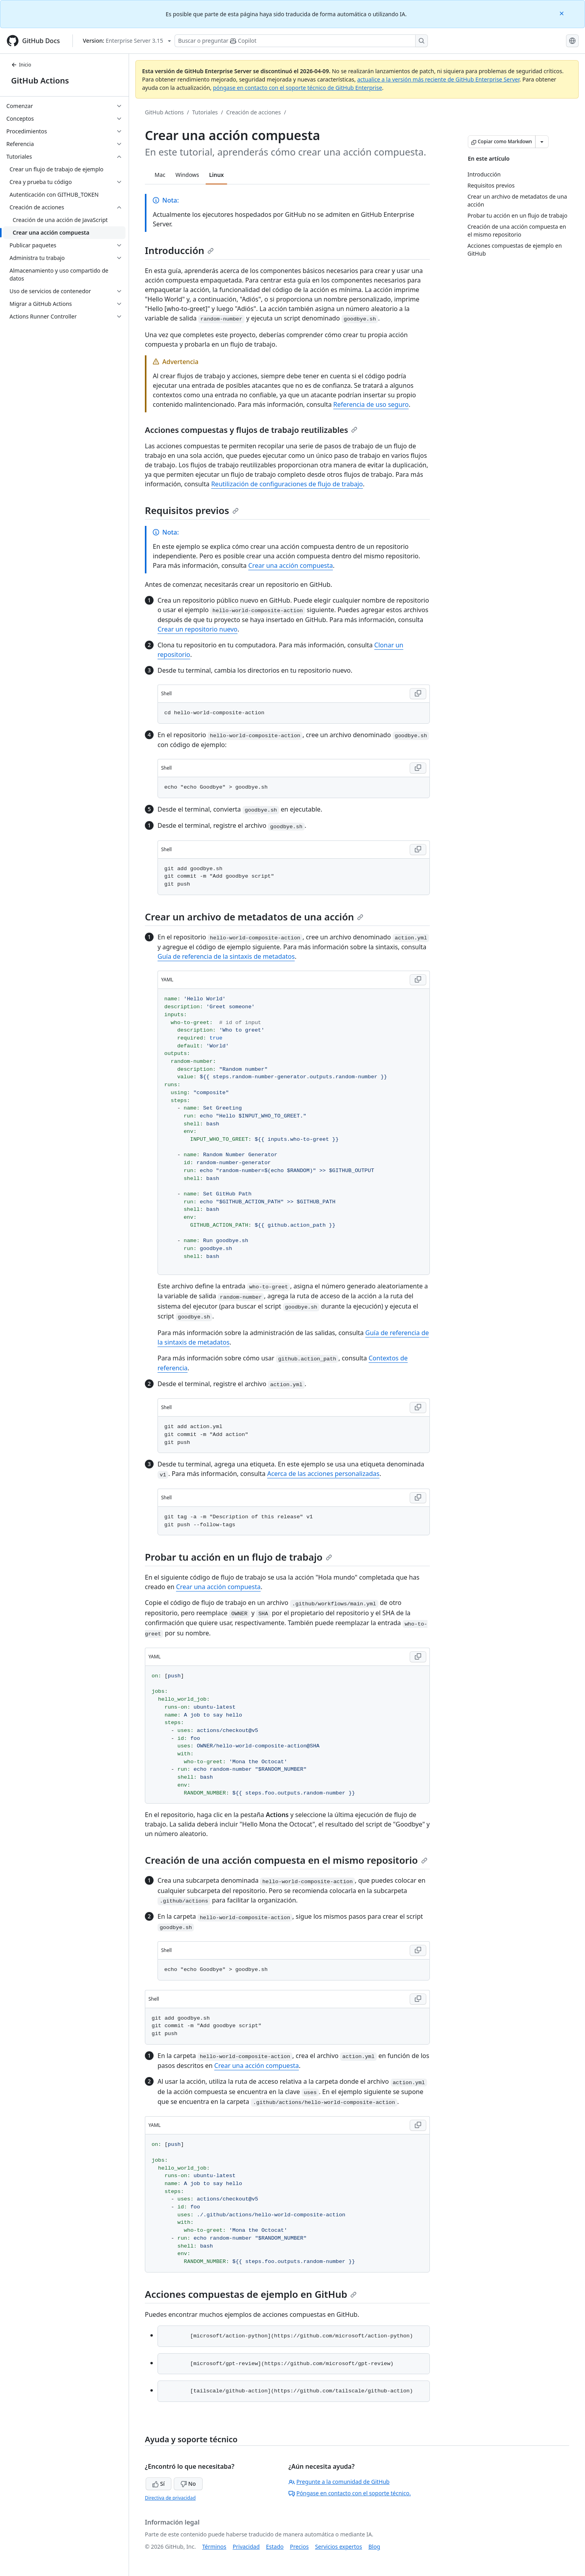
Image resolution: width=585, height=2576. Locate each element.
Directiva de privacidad (170, 2497)
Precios (299, 2546)
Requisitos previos (192, 510)
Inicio (21, 64)
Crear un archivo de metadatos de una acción (254, 916)
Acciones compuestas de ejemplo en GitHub (251, 2294)
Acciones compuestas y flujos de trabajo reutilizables (251, 430)
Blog (374, 2546)
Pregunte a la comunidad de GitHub (339, 2481)
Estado (274, 2546)
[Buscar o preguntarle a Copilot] (301, 40)
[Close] (562, 12)
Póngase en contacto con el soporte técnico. (350, 2493)
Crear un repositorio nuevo (197, 629)
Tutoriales (205, 112)
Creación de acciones (253, 112)
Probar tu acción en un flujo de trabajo (238, 1556)
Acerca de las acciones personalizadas (323, 1473)
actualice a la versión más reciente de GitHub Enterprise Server (438, 79)
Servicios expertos (338, 2546)
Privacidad (246, 2546)
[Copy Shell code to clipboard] (418, 693)
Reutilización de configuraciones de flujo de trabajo (287, 484)
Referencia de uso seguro (370, 404)
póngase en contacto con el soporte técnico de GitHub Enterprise (297, 87)
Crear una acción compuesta (290, 565)
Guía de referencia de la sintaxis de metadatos (226, 956)
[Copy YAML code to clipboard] (418, 979)
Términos (214, 2546)
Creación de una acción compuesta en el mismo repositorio (286, 1860)
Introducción (179, 250)
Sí (158, 2483)
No (188, 2483)
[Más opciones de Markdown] (542, 141)
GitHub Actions (40, 80)
